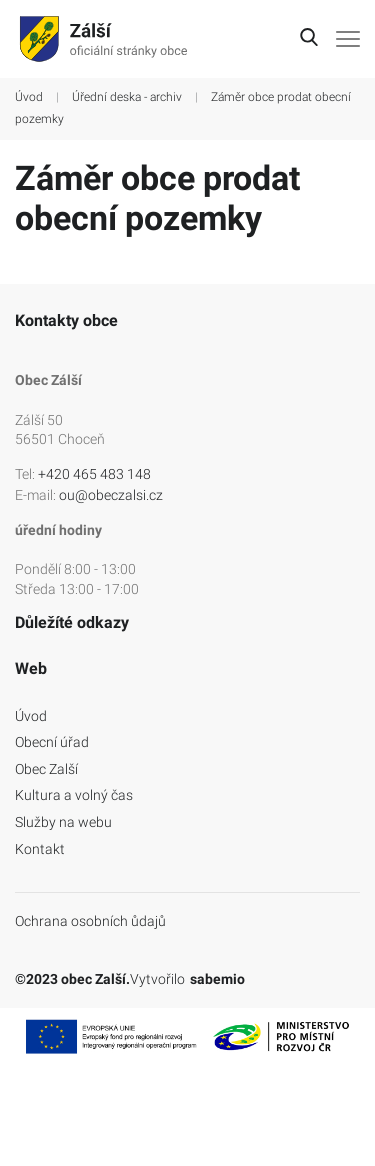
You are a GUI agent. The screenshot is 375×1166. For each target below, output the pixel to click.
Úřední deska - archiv (127, 97)
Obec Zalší (46, 769)
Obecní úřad (52, 742)
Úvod (29, 97)
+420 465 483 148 (94, 474)
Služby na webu (63, 822)
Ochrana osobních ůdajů (90, 921)
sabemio (217, 979)
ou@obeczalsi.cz (111, 495)
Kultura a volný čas (74, 795)
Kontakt (40, 849)
